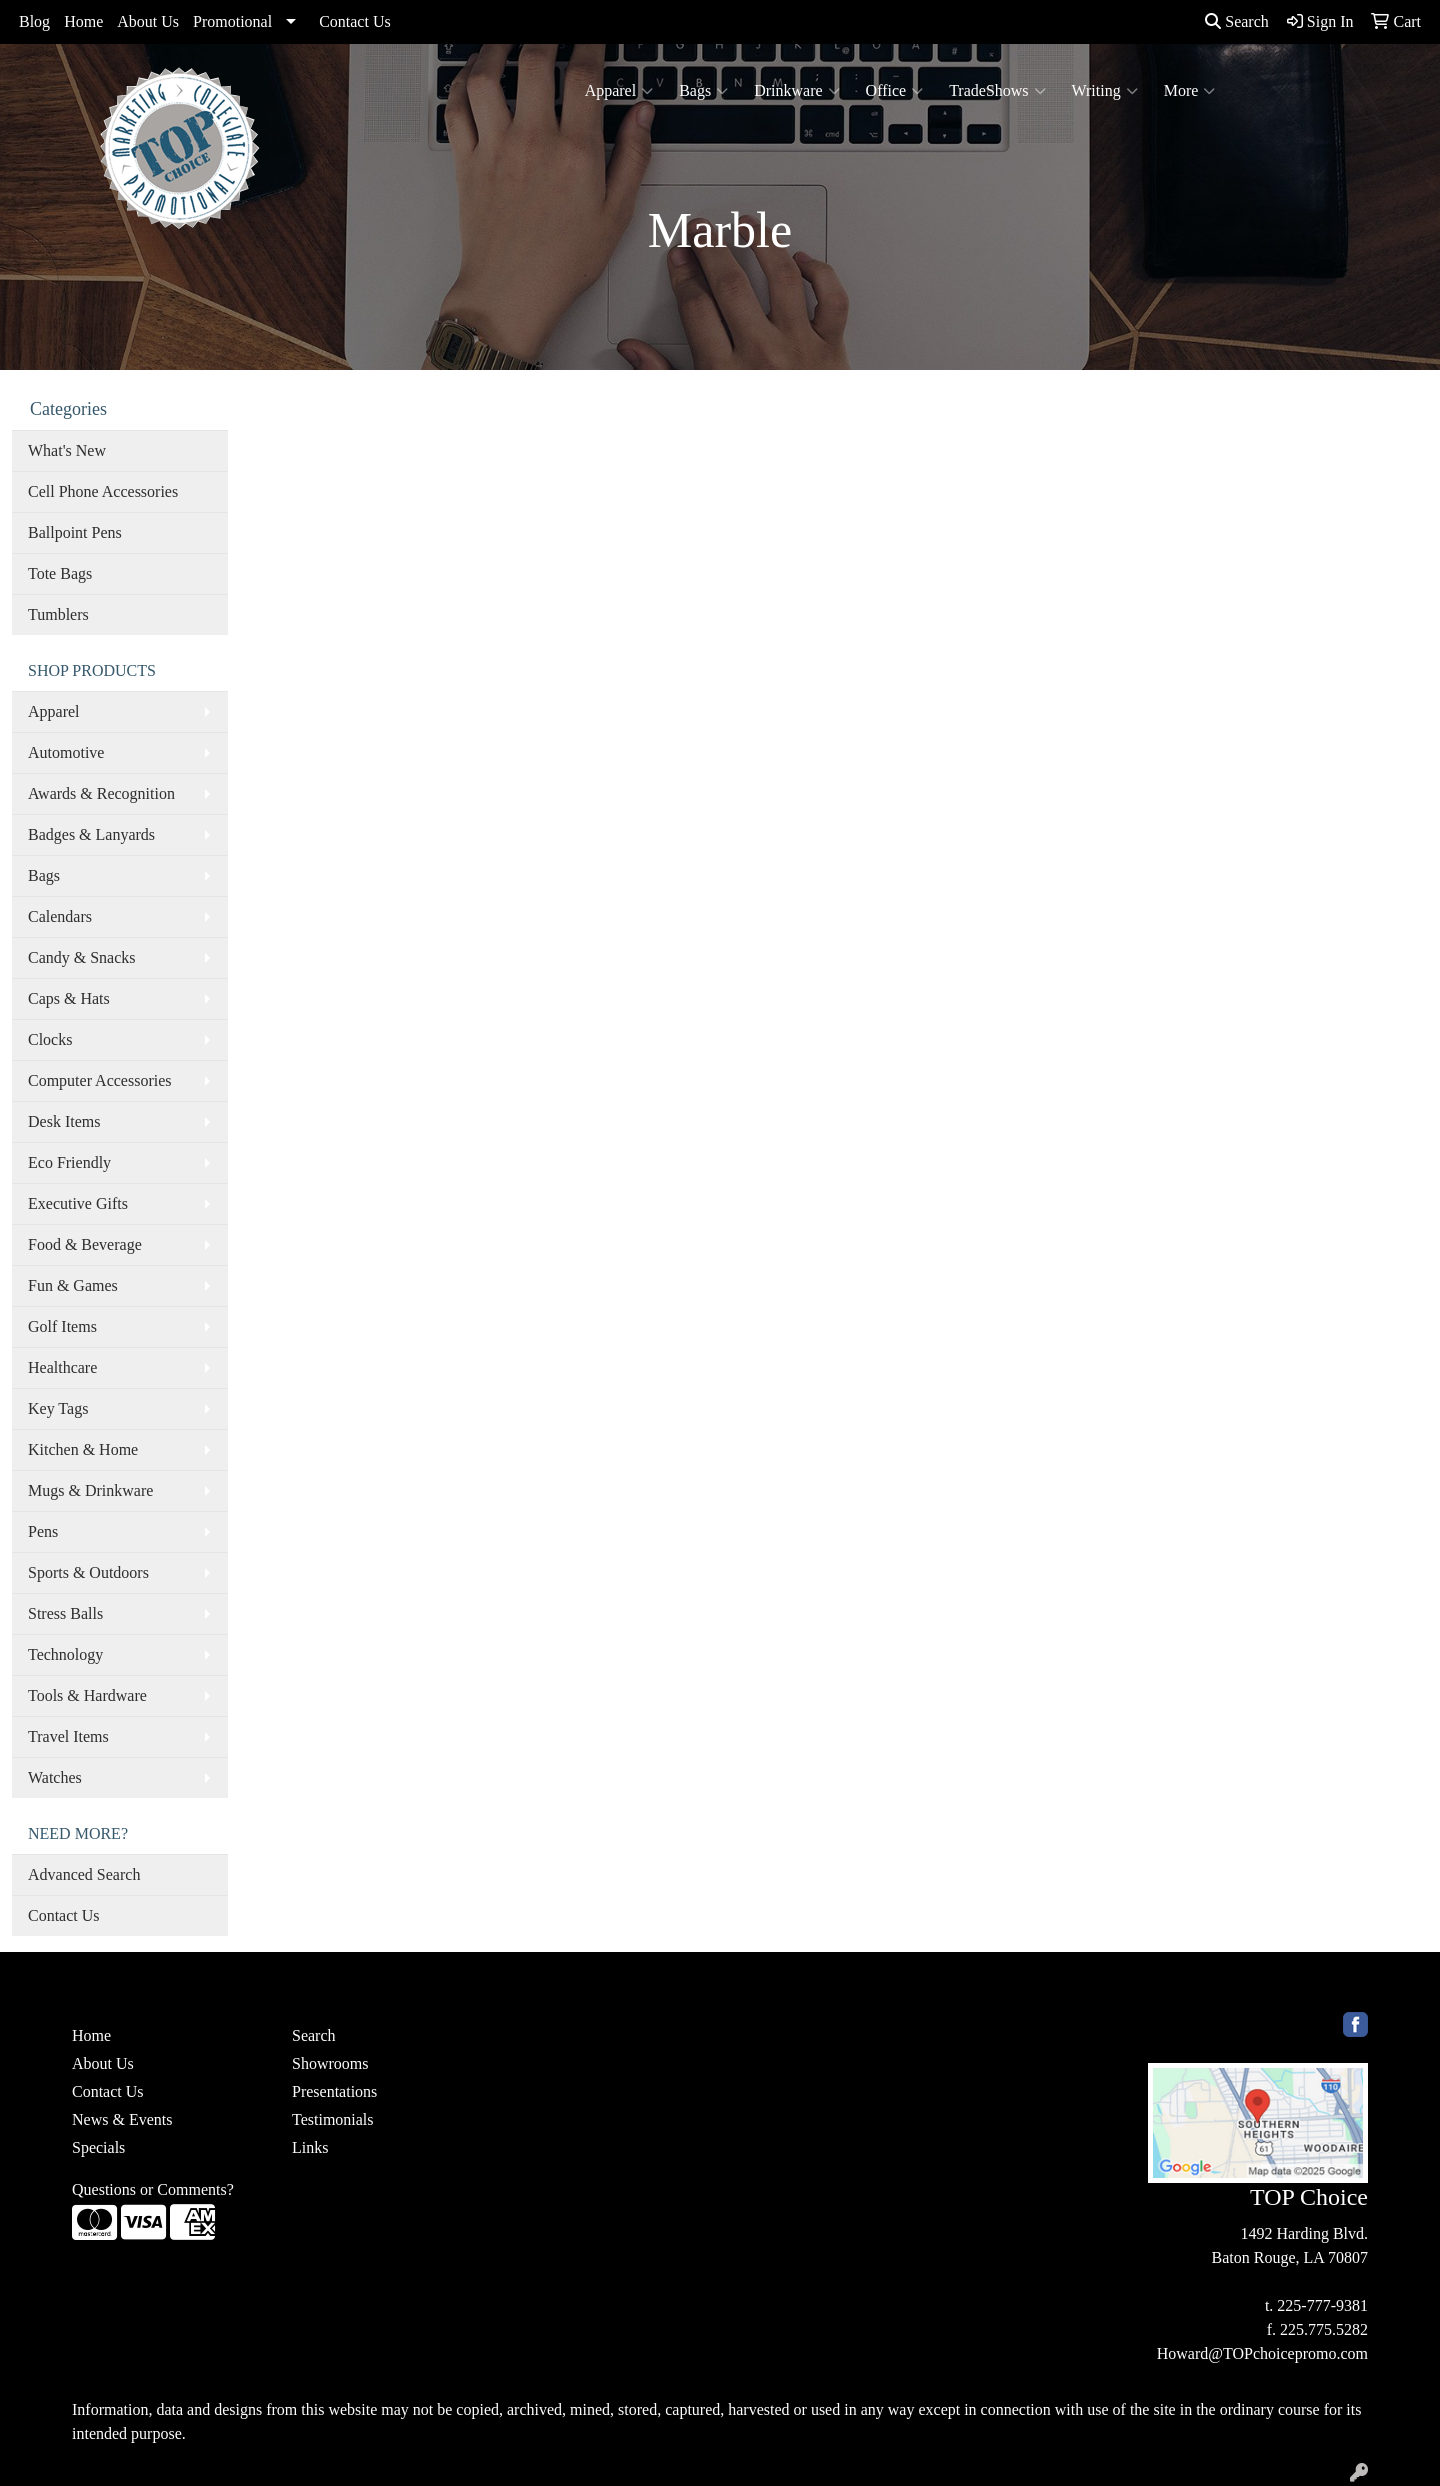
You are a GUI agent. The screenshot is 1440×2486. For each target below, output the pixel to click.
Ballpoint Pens (75, 532)
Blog (34, 21)
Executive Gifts (78, 1203)
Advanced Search (84, 1874)
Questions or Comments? (153, 2189)
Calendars (60, 916)
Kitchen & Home (83, 1449)
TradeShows (997, 91)
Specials (98, 2147)
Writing (1105, 91)
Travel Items (68, 1736)
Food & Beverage (85, 1244)
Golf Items (62, 1326)
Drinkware (796, 91)
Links (310, 2147)
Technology (65, 1654)
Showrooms (330, 2063)
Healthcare (62, 1367)
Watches (55, 1777)
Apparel (619, 91)
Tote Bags (60, 573)
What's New (67, 450)
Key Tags (58, 1408)
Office (895, 91)
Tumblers (58, 614)
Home (83, 21)
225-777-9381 (1322, 2305)
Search (1237, 21)
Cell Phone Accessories (103, 491)
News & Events (122, 2119)
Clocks (50, 1039)
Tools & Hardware (87, 1695)
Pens (43, 1531)
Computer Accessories (100, 1080)
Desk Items (64, 1121)
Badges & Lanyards (91, 834)
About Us (148, 21)
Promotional (232, 21)
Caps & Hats (69, 998)
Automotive (66, 752)
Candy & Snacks (82, 957)
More (1190, 91)
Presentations (334, 2091)
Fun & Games (73, 1285)
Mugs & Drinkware (90, 1490)
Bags (703, 91)
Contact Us (355, 21)
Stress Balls (65, 1613)
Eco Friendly (69, 1162)
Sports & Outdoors (88, 1572)
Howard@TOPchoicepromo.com (1262, 2353)
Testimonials (333, 2119)
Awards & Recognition (101, 793)
